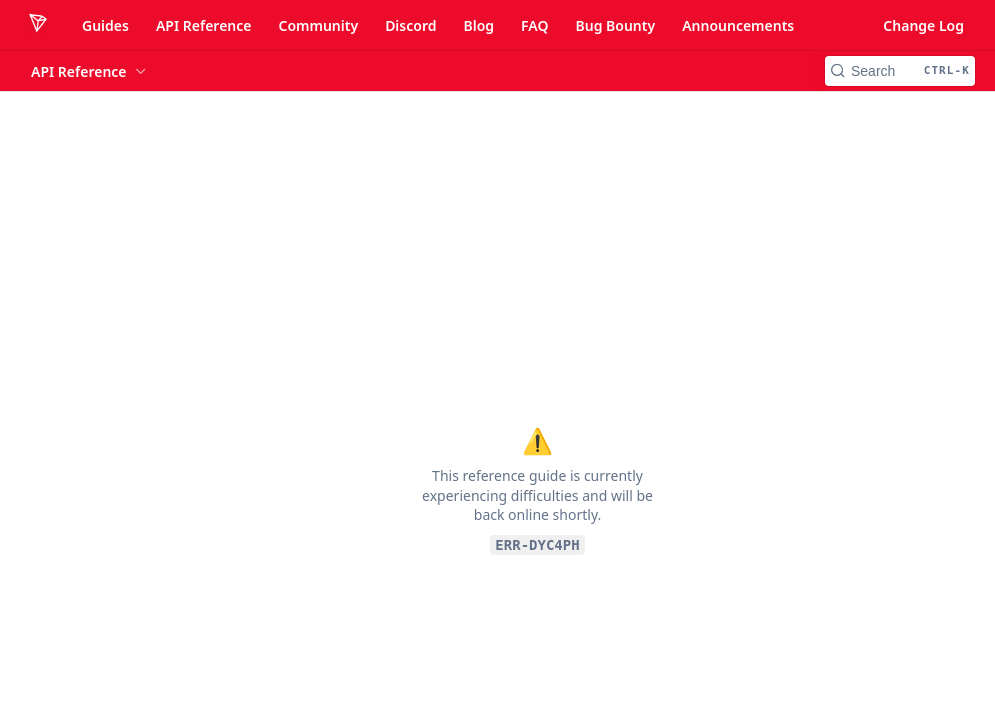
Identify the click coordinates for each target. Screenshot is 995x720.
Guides (105, 25)
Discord (410, 25)
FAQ (534, 25)
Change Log (923, 25)
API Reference (204, 25)
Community (318, 25)
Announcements (738, 25)
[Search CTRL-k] (900, 71)
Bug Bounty (615, 25)
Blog (478, 25)
